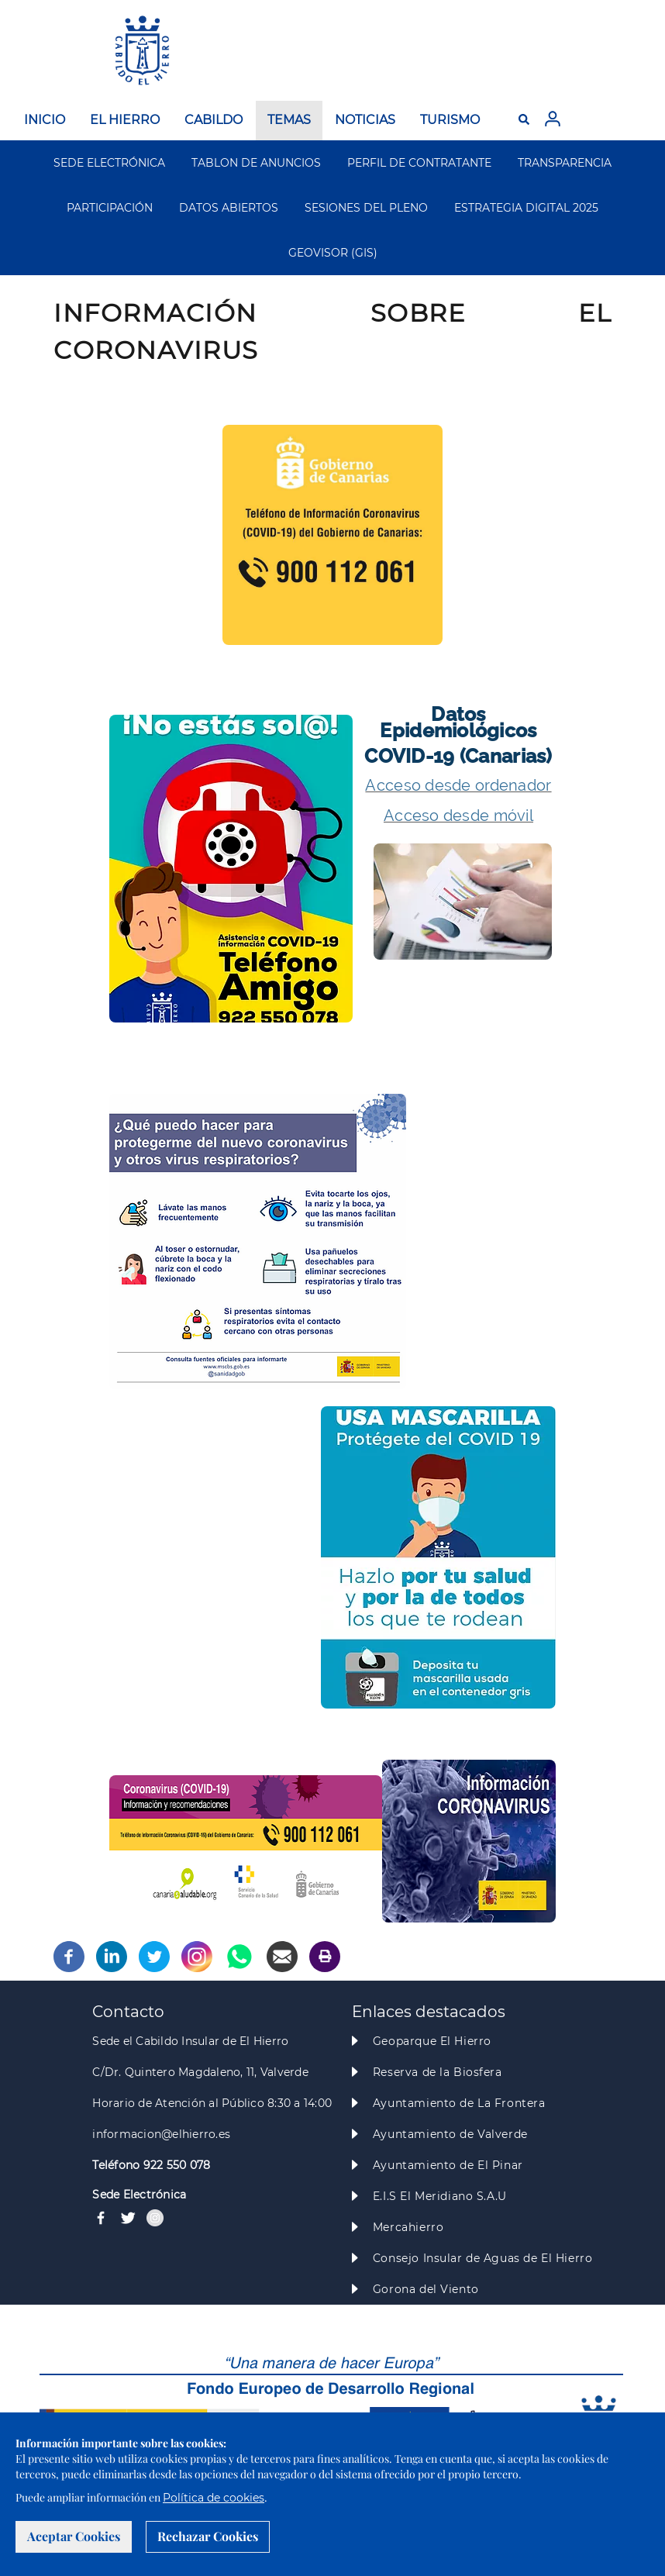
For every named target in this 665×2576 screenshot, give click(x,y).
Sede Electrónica (139, 2195)
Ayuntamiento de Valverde (450, 2134)
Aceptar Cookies (73, 2536)
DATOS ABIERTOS (228, 208)
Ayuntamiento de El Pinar (448, 2165)
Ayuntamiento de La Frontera (459, 2103)
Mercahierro (408, 2227)
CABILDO (213, 119)
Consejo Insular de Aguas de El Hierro (482, 2258)
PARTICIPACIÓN (110, 208)
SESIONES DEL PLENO (366, 208)
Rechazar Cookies (207, 2536)
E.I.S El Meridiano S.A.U (440, 2196)
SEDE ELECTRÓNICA (109, 163)
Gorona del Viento (426, 2289)
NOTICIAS (365, 119)
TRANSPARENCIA (565, 163)
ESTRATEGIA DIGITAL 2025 (526, 208)
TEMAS (289, 119)
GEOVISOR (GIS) (332, 253)
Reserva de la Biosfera (437, 2072)
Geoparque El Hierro (432, 2041)
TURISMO (450, 119)
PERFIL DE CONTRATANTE (419, 163)
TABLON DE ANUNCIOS (256, 163)
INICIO (44, 119)
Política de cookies (213, 2498)
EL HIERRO (125, 119)
